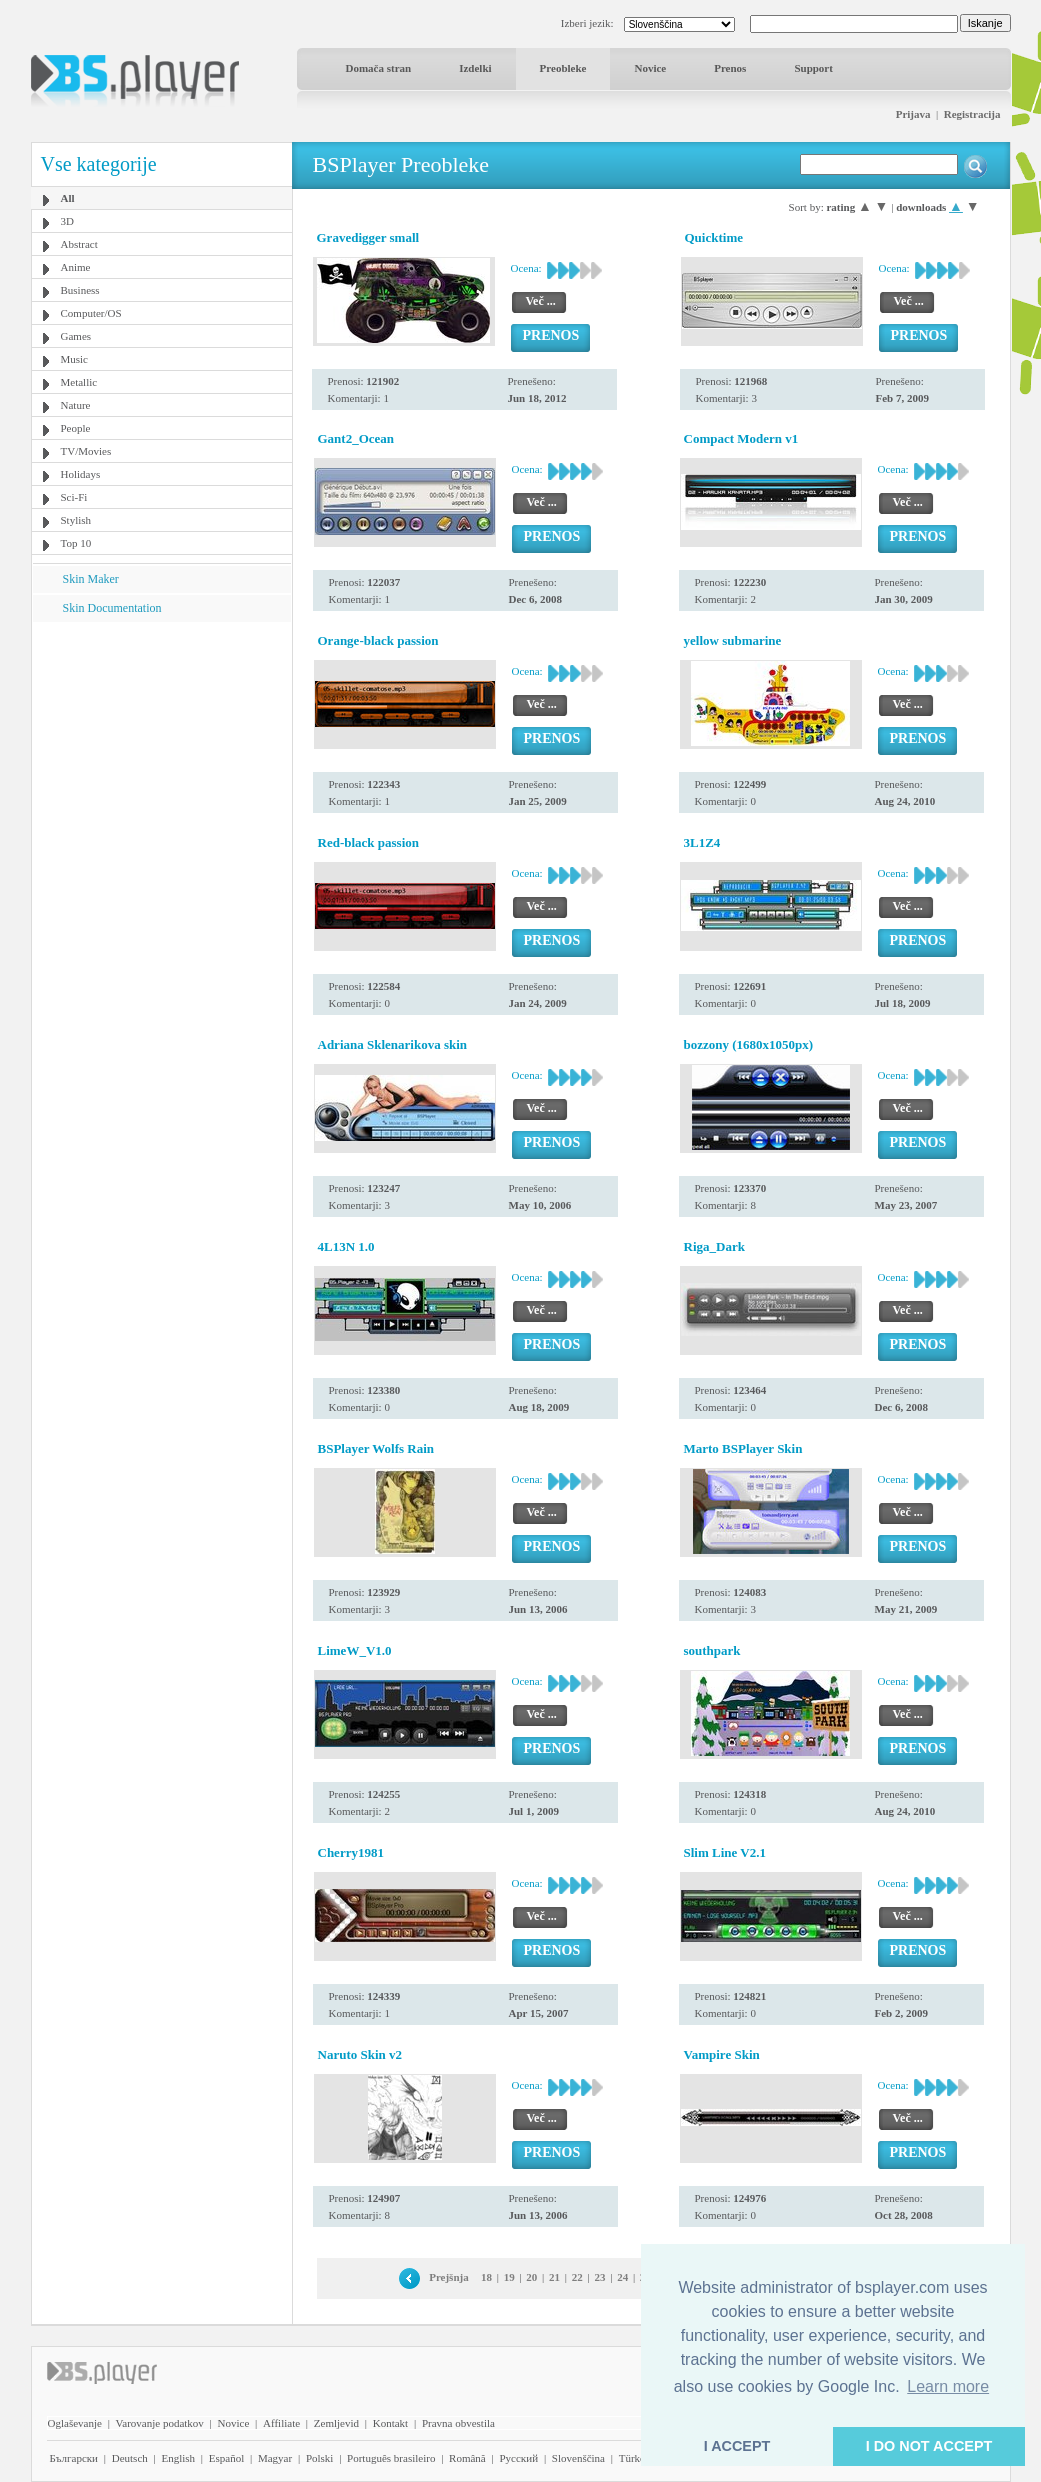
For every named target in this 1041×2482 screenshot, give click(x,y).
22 (577, 2277)
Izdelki (475, 68)
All (68, 198)
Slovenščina (578, 2458)
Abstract (79, 244)
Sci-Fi (74, 497)
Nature (76, 405)
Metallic (79, 382)
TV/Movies (86, 451)
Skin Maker (91, 579)
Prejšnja (449, 2277)
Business (80, 290)
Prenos (730, 68)
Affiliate (281, 2423)
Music (75, 359)
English (178, 2458)
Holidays (81, 474)
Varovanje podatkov (160, 2423)
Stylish (76, 520)
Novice (650, 68)
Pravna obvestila (458, 2423)
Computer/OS (91, 313)
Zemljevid (336, 2423)
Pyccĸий (518, 2458)
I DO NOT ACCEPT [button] (929, 2446)
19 (509, 2277)
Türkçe (634, 2458)
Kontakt (390, 2423)
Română (467, 2458)
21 (554, 2277)
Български (74, 2458)
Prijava (913, 114)
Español (226, 2458)
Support (813, 68)
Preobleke (563, 68)
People (76, 428)
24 (622, 2277)
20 (531, 2277)
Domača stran (379, 68)
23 (599, 2277)
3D (67, 221)
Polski (320, 2458)
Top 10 (76, 543)
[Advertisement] (161, 747)
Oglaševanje (75, 2423)
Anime (76, 267)
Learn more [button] (948, 2386)
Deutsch (130, 2458)
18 (486, 2277)
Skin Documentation (112, 608)
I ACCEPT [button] (737, 2446)
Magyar (275, 2458)
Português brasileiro (391, 2458)
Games (76, 336)
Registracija (972, 114)
